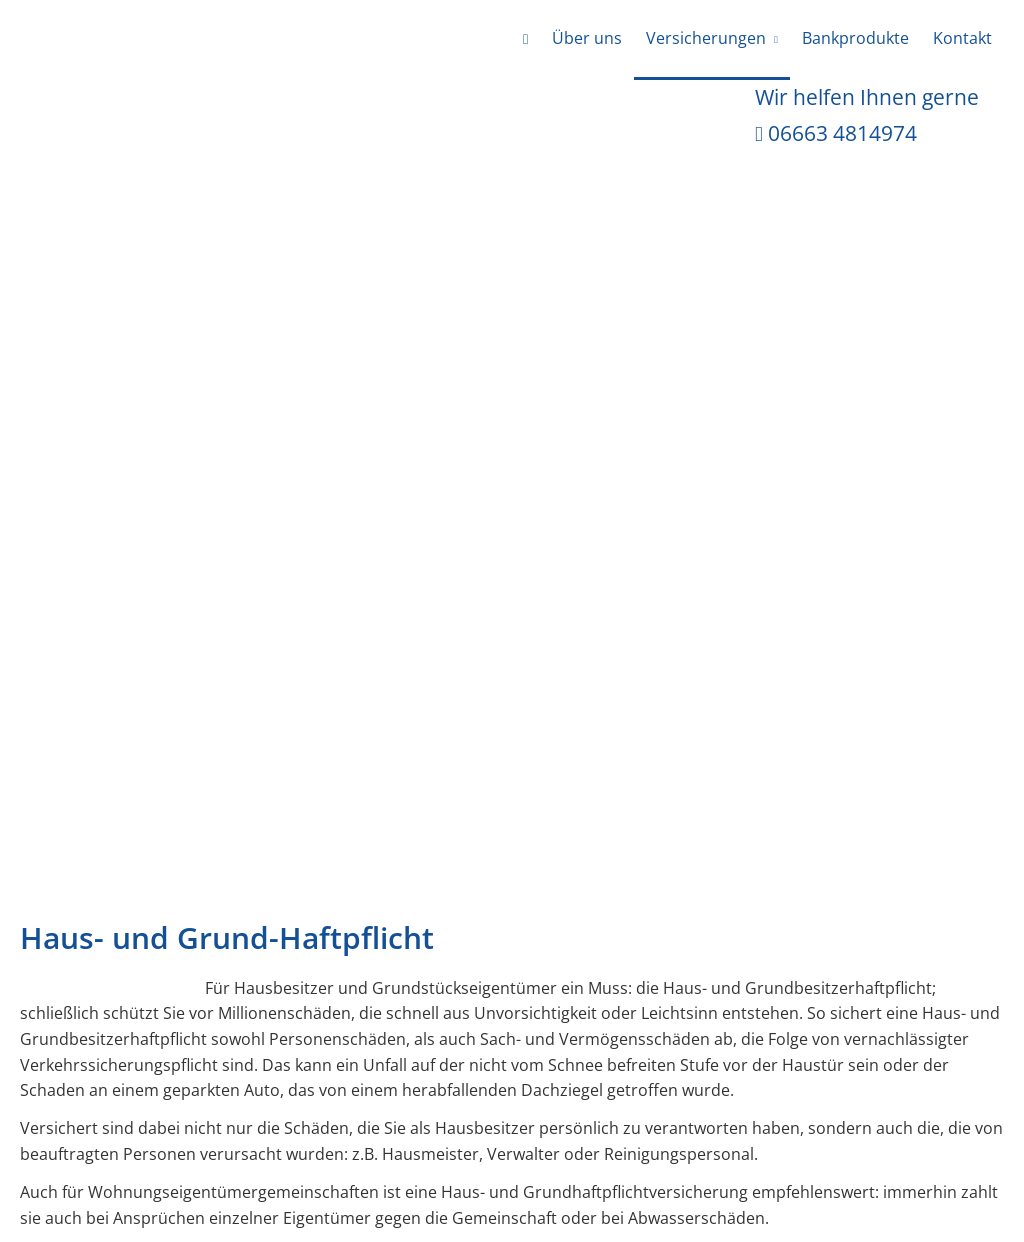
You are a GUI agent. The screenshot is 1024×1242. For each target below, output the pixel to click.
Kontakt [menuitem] (962, 38)
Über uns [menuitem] (587, 38)
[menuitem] (525, 40)
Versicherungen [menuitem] (706, 38)
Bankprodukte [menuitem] (855, 38)
